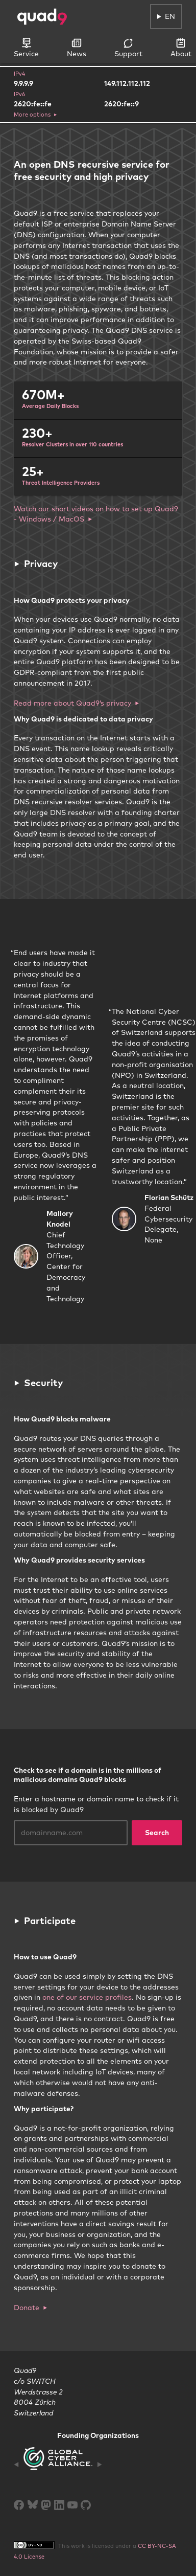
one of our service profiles (87, 1997)
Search (157, 1832)
